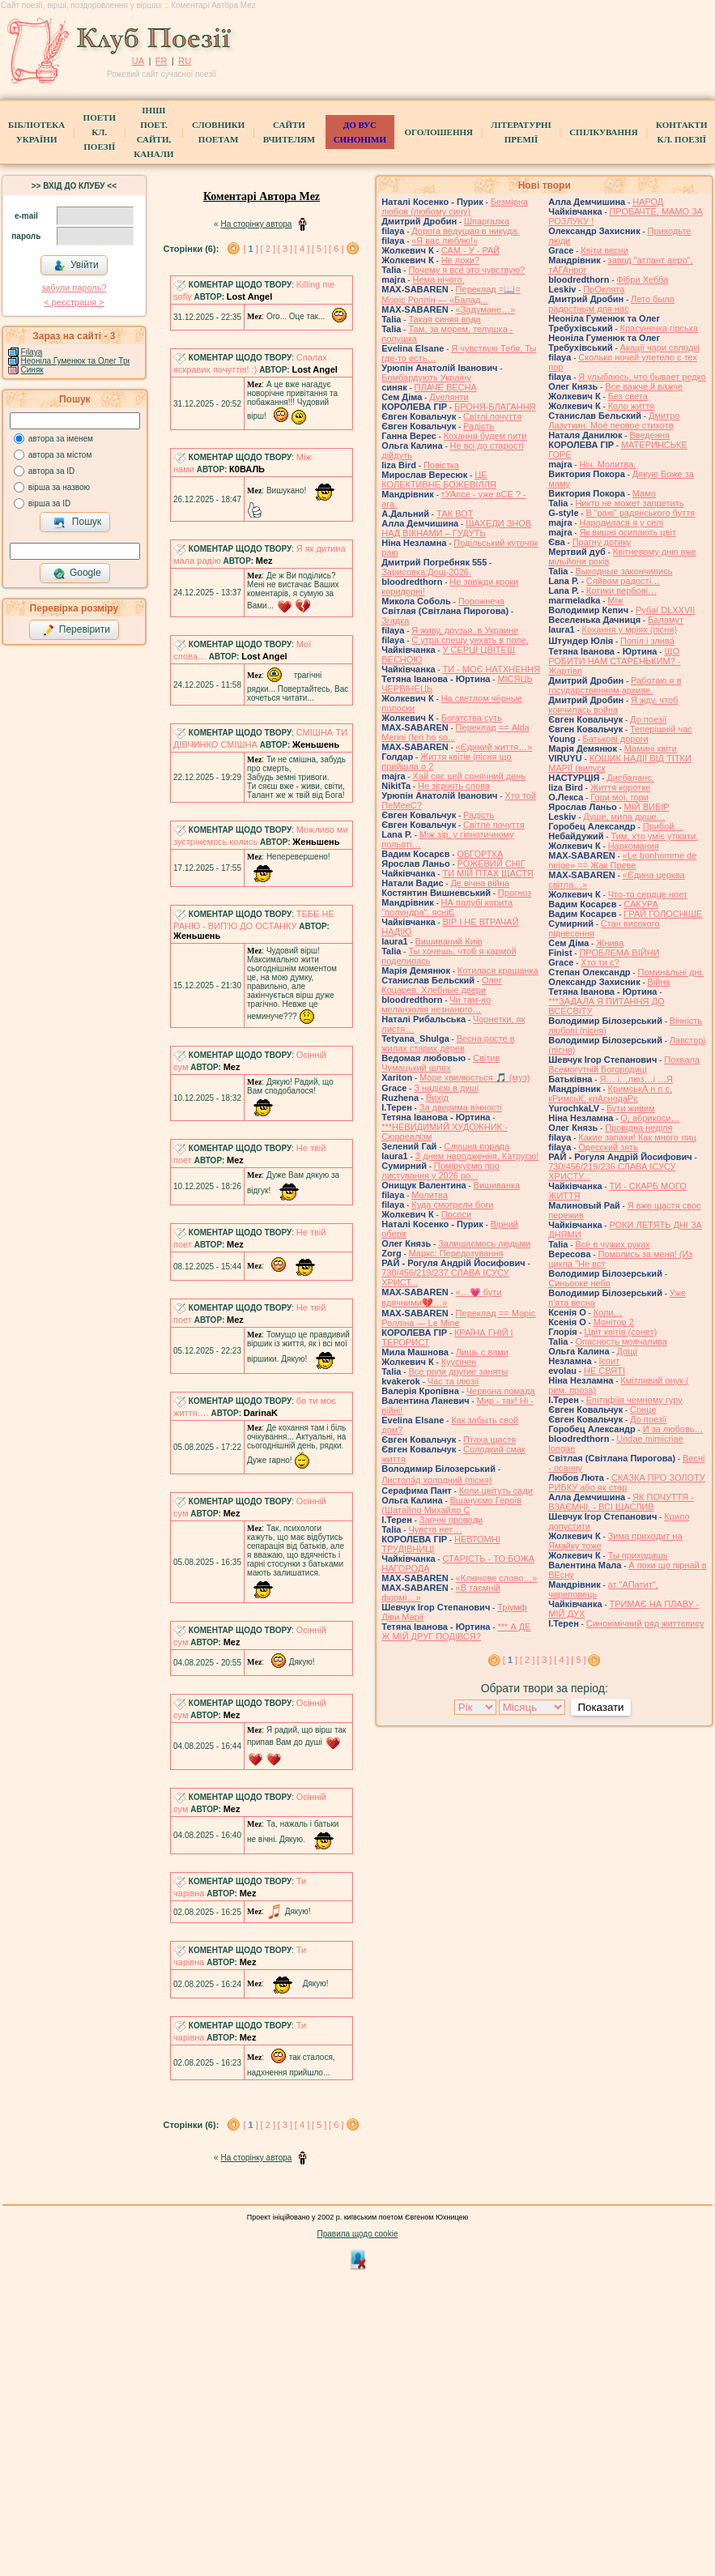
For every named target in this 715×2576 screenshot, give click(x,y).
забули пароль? (73, 287)
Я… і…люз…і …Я (636, 1079)
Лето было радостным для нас (611, 303)
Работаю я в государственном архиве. (614, 685)
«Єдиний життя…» (494, 747)
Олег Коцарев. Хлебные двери (441, 985)
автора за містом (60, 454)
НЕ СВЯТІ (604, 1370)
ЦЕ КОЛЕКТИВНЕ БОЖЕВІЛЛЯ (438, 479)
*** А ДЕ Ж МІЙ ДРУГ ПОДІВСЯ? (455, 1631)
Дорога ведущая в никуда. (465, 231)
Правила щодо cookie (357, 2233)
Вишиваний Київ (449, 941)
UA (138, 61)
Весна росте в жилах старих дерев (447, 1043)
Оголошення (438, 132)
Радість (478, 426)
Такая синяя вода (444, 319)
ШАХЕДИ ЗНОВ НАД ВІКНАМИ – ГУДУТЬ (456, 528)
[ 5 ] (319, 249)
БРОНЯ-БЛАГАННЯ (495, 407)
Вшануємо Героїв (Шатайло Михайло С (451, 1505)
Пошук (77, 522)
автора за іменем (60, 438)
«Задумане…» (486, 309)
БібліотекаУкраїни (36, 132)
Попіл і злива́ (647, 641)
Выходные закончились (623, 571)
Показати (600, 1707)
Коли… (608, 1312)
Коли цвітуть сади (496, 1490)
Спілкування (603, 132)
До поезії (648, 719)
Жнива (609, 943)
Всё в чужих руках (612, 1244)
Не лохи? (460, 260)
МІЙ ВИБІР (647, 807)
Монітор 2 (614, 1322)
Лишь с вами (482, 1352)
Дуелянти (448, 397)
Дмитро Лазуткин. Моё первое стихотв (613, 420)
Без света (628, 396)
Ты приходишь (638, 1555)
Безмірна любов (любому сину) (454, 206)
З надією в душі (446, 1088)
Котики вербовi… (621, 590)
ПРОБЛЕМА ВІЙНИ (619, 952)
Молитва (429, 1195)
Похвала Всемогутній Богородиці (624, 1064)
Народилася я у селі (620, 522)
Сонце (643, 1409)
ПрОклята (603, 289)
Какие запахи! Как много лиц (637, 1137)
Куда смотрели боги (452, 1204)
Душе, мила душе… (624, 816)
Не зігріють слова (454, 786)
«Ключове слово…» (497, 1578)
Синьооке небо (579, 1283)
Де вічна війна (479, 883)
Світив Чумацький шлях (440, 1063)
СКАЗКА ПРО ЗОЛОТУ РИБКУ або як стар (626, 1482)
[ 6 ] (336, 249)
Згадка (395, 620)
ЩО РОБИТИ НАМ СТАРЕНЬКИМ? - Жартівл (614, 661)
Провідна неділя (638, 1127)
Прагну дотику (602, 542)
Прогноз (514, 893)
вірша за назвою (59, 487)
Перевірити (76, 630)
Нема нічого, (438, 279)
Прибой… (663, 826)
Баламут (665, 620)
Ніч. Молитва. (607, 464)
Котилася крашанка (498, 970)
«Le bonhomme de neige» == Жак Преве (622, 860)
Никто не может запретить (629, 503)
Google (77, 573)
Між (615, 600)
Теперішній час (661, 729)
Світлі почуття (492, 416)
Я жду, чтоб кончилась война (613, 704)
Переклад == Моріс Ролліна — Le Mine (458, 1318)
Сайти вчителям (289, 132)
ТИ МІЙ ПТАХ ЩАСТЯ (487, 873)
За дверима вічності (460, 1107)
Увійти (76, 265)
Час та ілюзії (453, 1381)
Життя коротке (620, 787)
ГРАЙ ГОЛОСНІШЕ (662, 914)
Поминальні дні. (670, 972)
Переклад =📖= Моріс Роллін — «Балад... (450, 294)
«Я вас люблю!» (444, 240)
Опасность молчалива (621, 1341)
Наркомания (633, 846)
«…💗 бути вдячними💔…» (441, 1297)
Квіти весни (604, 250)
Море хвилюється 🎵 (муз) (474, 1077)
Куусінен (459, 1362)
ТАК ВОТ (454, 513)
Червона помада (500, 1391)
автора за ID (51, 471)
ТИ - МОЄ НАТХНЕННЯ (491, 669)
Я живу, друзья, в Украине (464, 630)
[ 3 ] (285, 249)
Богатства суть (471, 718)
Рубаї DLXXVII (665, 610)
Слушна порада (476, 1146)
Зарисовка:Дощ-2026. (426, 572)
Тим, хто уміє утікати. (654, 836)
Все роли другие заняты (458, 1371)
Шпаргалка (486, 221)
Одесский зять (608, 1147)
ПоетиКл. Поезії (99, 132)
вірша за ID (49, 503)
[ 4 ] (302, 249)
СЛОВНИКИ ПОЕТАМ (218, 132)
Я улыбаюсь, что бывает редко (642, 377)
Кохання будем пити (485, 436)
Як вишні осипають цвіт (627, 532)
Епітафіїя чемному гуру (634, 1400)
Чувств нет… (435, 1529)
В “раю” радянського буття (640, 513)
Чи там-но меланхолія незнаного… (436, 1004)
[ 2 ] (268, 249)
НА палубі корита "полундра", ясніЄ (447, 907)
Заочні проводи (451, 1520)
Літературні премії (521, 132)
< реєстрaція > (74, 302)
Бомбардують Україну (426, 377)
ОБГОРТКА (480, 854)
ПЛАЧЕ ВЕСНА (446, 387)
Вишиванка (497, 1185)
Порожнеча (481, 601)
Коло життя (631, 406)
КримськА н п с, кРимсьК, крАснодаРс (610, 1093)
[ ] (250, 249)
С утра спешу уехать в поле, (469, 640)
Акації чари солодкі (660, 347)
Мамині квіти (650, 748)
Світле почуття (494, 825)
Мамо (644, 493)
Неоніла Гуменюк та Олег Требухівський (96, 360)
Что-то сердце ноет (647, 894)
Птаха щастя (489, 1439)
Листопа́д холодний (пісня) (436, 1480)
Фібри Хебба (642, 279)
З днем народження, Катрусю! (477, 1156)
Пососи (456, 1214)
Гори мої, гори (619, 797)
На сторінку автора (256, 224)
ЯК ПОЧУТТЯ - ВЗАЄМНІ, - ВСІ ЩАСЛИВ (621, 1502)
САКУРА (640, 904)
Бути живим (630, 1108)
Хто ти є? (600, 962)
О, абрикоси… (649, 1118)
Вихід (437, 1097)
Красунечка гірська (659, 328)
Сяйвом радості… (623, 581)
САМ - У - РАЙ (470, 250)
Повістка (441, 465)
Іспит (609, 1361)
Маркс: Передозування (456, 1253)
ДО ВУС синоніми (360, 132)
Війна (659, 982)
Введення (649, 435)
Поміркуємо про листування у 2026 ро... (440, 1170)
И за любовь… (673, 1429)
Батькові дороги (616, 739)
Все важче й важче (644, 386)
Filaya (32, 352)
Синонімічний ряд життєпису (645, 1623)
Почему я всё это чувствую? (466, 270)
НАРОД (647, 202)
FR (161, 61)
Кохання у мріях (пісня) (630, 629)
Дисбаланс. (629, 778)
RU (184, 61)
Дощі (627, 1351)
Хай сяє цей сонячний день (469, 776)
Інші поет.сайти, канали (153, 132)
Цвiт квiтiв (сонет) (621, 1332)
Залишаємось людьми (484, 1243)
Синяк (32, 369)
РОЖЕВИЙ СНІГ (492, 863)
